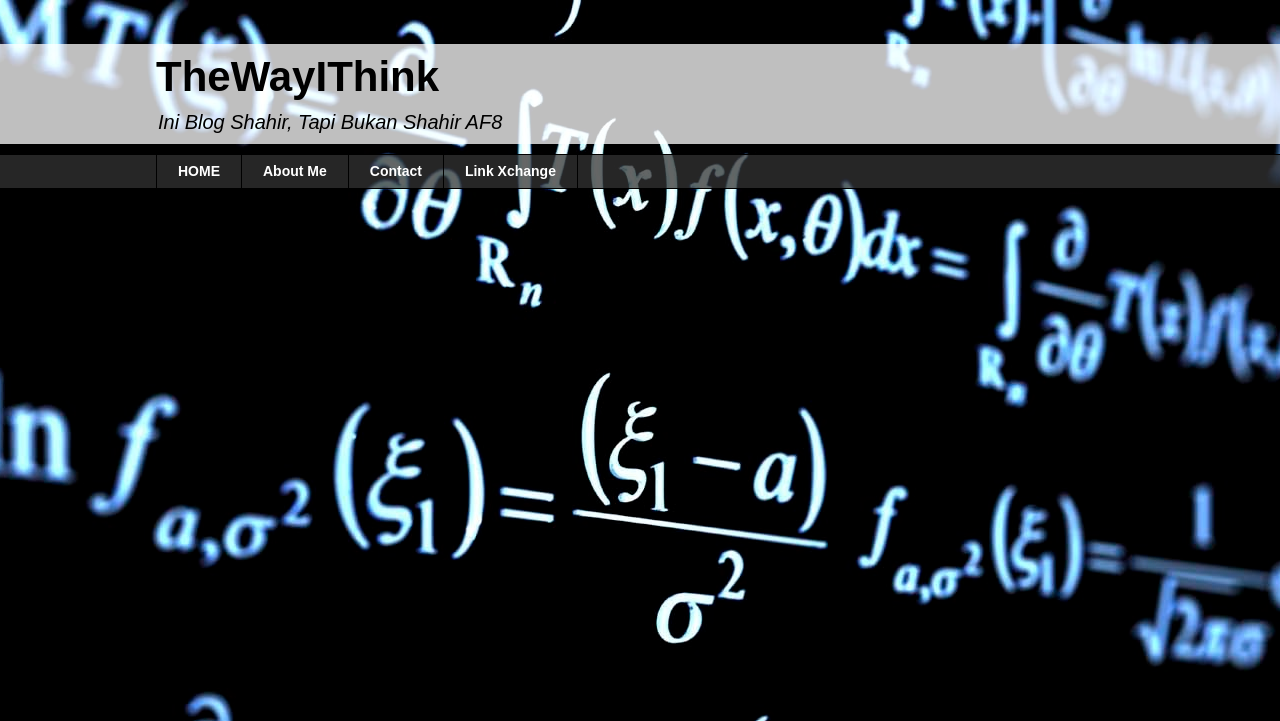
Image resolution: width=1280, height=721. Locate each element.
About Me (295, 171)
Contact (396, 171)
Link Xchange (510, 171)
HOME (199, 171)
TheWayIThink (297, 76)
